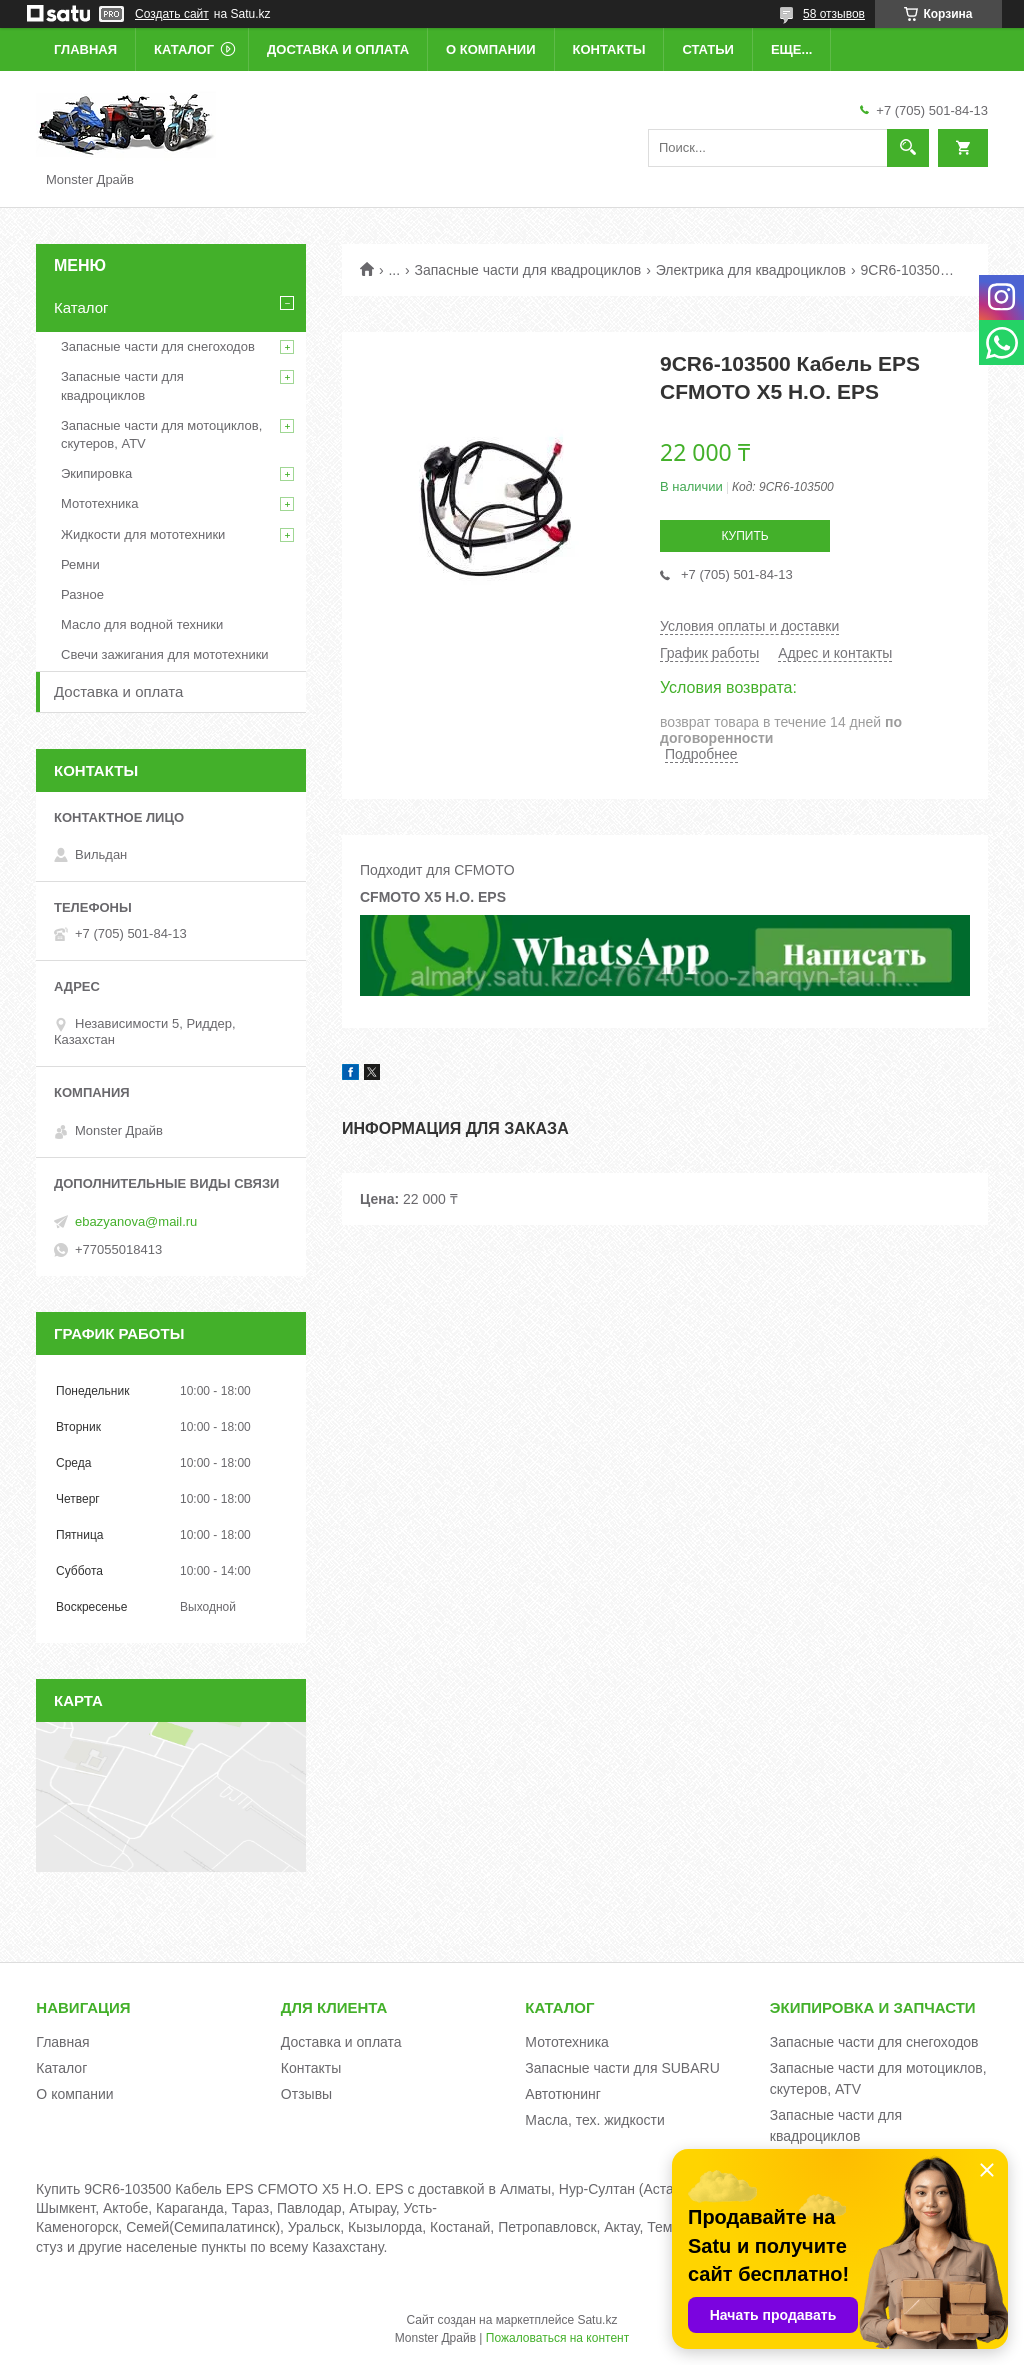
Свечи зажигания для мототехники (165, 654)
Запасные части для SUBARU (622, 2068)
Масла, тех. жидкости (595, 2120)
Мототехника (100, 503)
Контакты (609, 49)
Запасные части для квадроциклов (528, 270)
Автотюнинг (563, 2094)
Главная (85, 49)
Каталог (184, 49)
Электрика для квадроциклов (751, 270)
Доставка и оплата (338, 49)
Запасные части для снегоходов (158, 346)
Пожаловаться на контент (557, 2338)
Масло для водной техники (142, 624)
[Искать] (908, 148)
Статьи (708, 49)
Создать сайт (172, 14)
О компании (490, 49)
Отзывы (306, 2094)
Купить (744, 536)
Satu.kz (597, 2320)
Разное (82, 594)
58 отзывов (834, 14)
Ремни (80, 564)
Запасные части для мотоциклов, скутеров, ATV (161, 434)
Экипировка (96, 473)
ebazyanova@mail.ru (136, 1221)
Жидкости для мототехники (143, 534)
